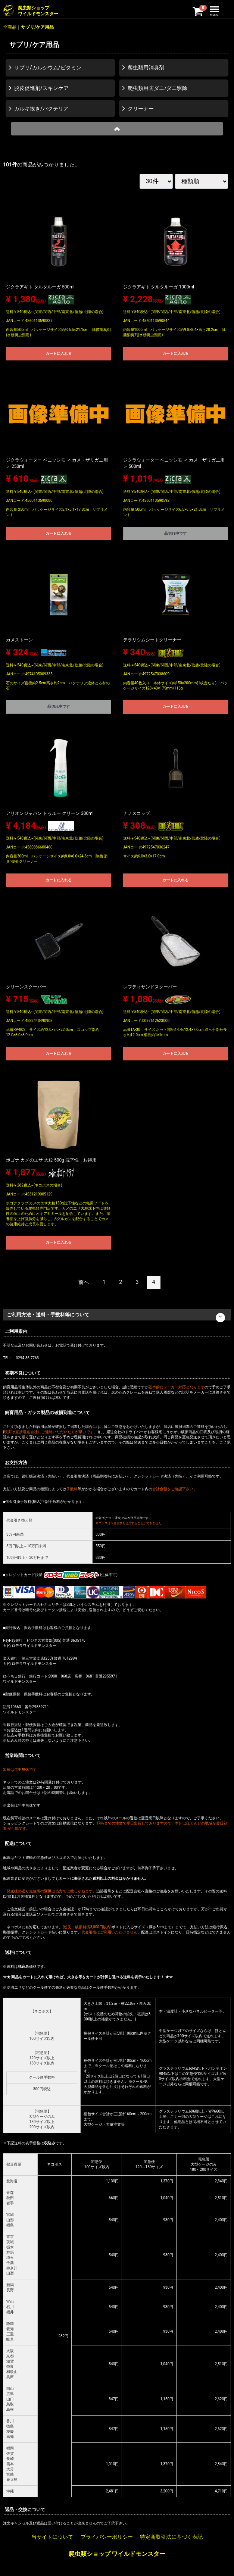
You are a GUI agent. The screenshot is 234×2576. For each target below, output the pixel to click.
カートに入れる (59, 353)
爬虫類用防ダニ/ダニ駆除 (157, 88)
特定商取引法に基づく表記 (171, 2537)
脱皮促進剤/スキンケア (41, 88)
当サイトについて (52, 2537)
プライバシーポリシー (107, 2537)
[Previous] (83, 1282)
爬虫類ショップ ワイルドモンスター (117, 2553)
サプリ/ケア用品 (37, 27)
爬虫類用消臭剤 (146, 68)
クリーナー (141, 109)
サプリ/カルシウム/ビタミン (47, 68)
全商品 (9, 27)
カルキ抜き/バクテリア (41, 109)
